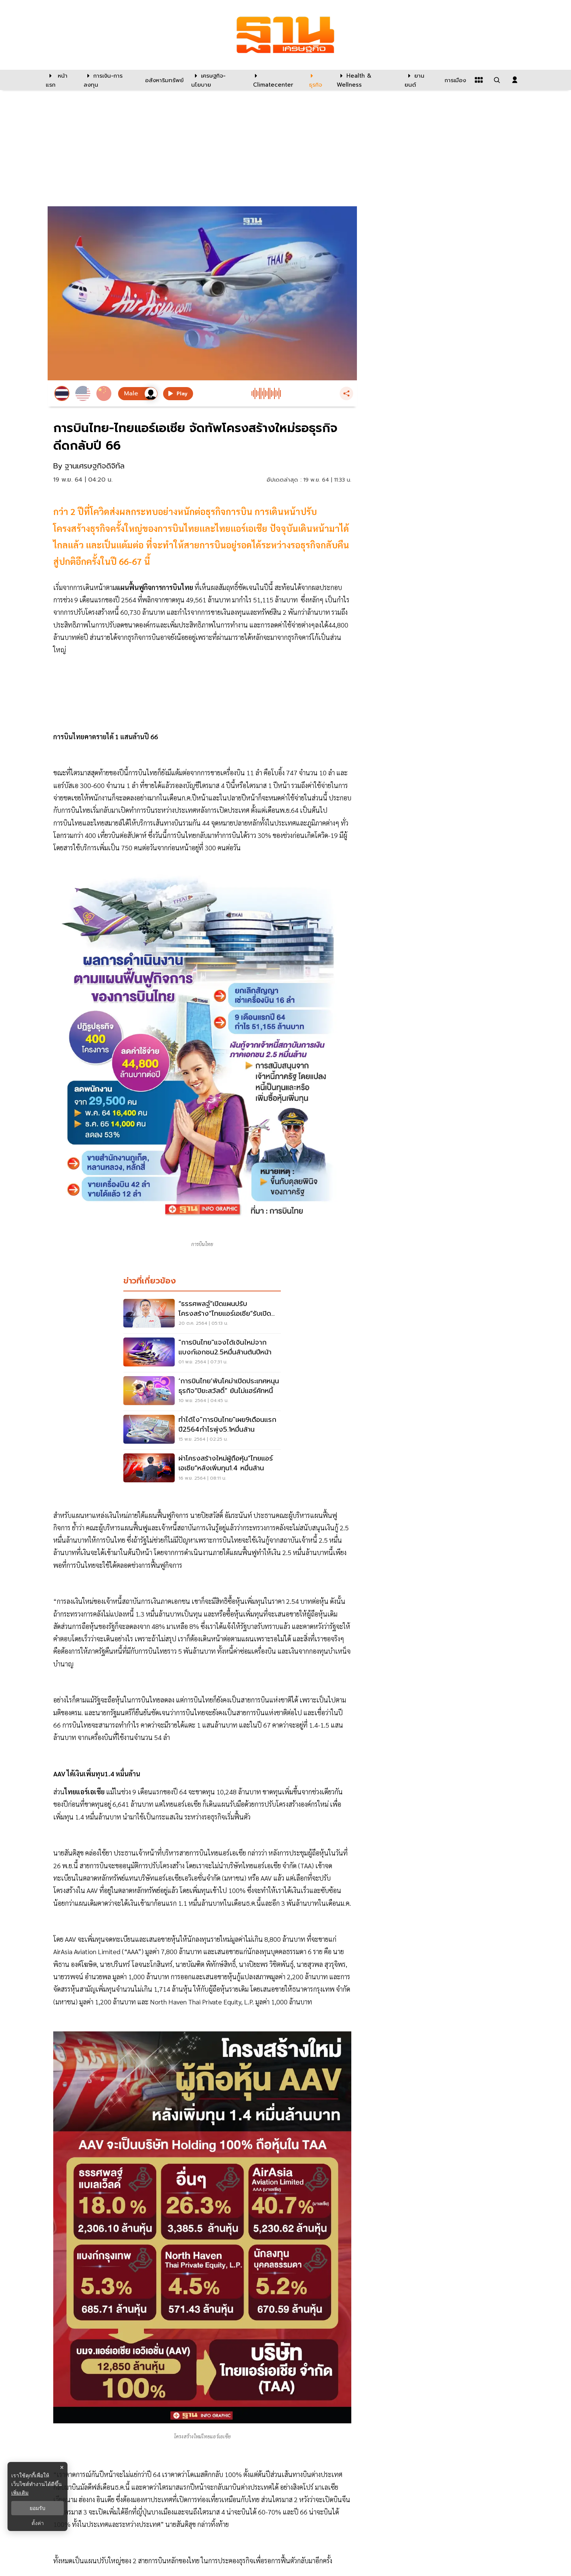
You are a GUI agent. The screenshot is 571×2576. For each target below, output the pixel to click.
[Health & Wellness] (367, 80)
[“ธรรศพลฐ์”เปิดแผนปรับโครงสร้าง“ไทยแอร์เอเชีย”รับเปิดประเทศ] (202, 1314)
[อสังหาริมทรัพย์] (163, 79)
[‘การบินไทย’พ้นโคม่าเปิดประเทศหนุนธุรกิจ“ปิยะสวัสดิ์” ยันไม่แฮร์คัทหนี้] (202, 1391)
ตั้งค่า (37, 2523)
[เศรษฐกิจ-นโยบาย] (217, 80)
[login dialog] (515, 80)
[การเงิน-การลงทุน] (110, 80)
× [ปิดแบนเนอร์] (61, 2467)
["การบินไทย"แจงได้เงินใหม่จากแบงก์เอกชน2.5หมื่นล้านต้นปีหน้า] (202, 1353)
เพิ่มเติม (19, 2493)
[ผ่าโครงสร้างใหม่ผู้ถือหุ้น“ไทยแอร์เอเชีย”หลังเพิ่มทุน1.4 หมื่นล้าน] (202, 1468)
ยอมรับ (37, 2508)
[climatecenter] (275, 80)
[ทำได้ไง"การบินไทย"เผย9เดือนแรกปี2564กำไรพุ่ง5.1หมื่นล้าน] (202, 1430)
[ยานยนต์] (420, 80)
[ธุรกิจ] (318, 80)
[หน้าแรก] (61, 80)
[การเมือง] (454, 79)
